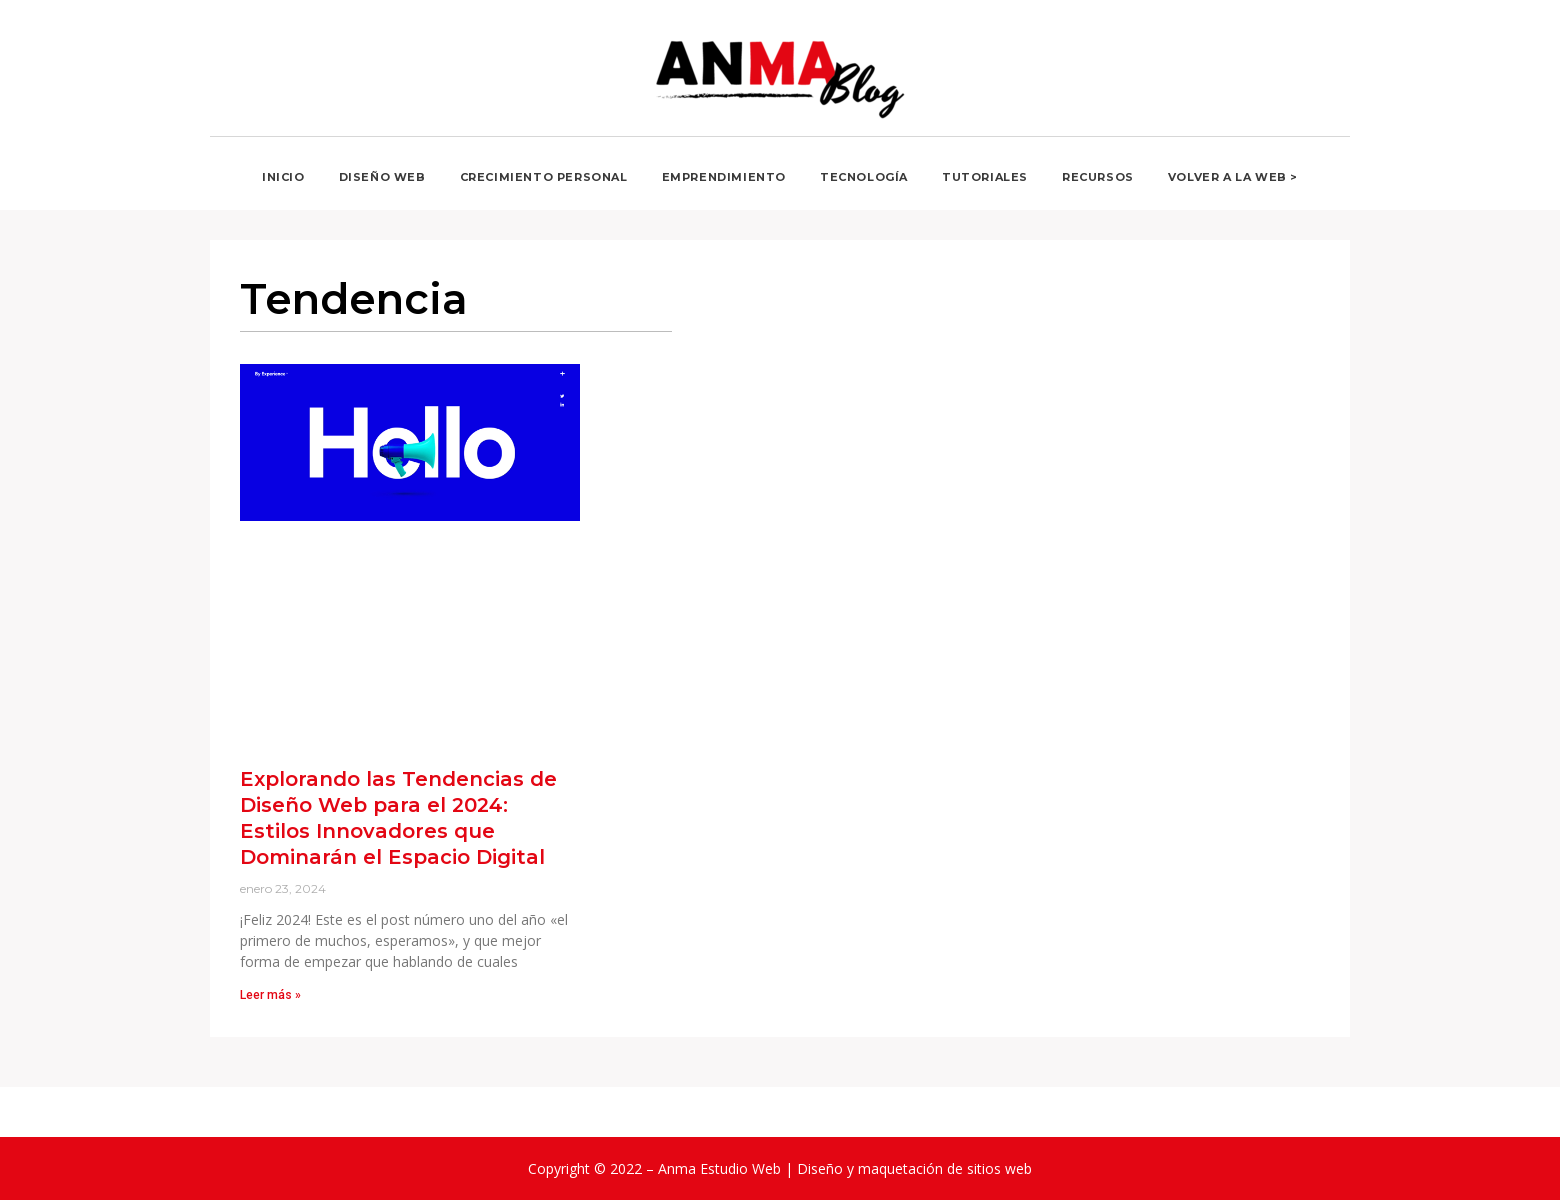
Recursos (1098, 177)
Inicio (283, 177)
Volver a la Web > (1233, 177)
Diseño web (382, 177)
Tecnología (864, 177)
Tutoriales (985, 177)
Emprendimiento (724, 177)
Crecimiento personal (544, 177)
